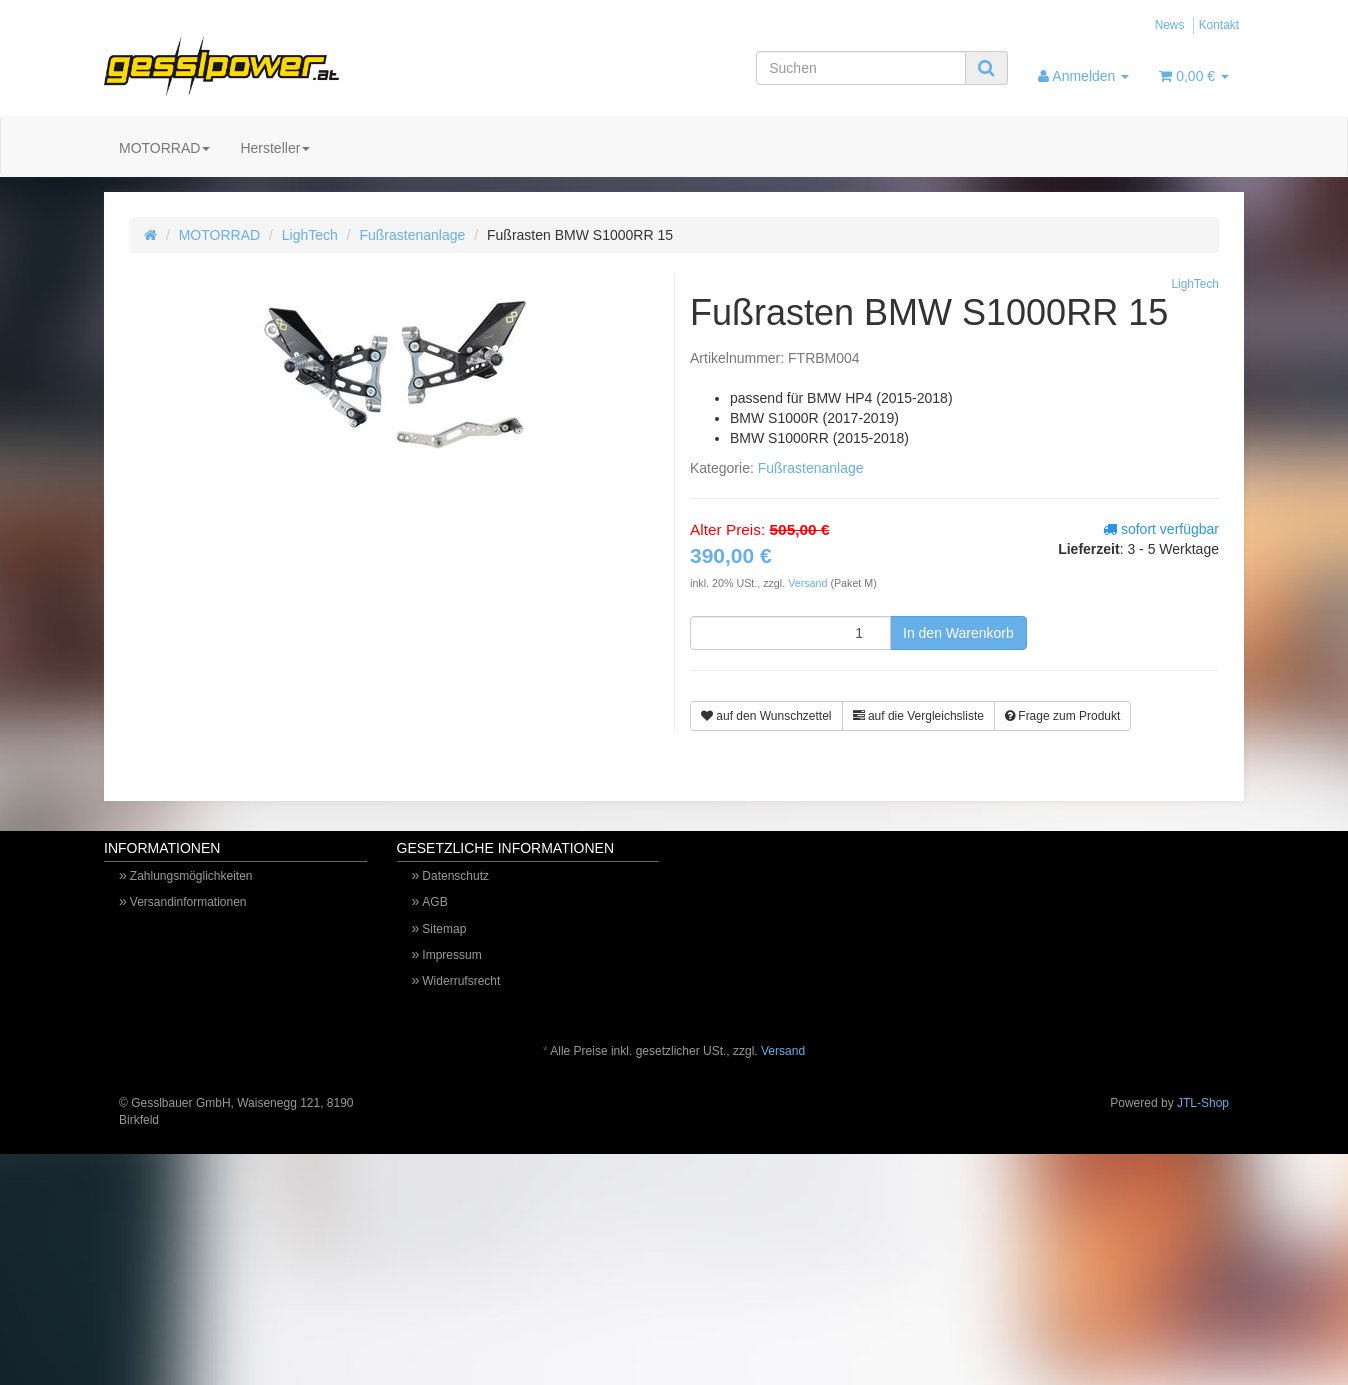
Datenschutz (455, 876)
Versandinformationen (188, 902)
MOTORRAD (164, 148)
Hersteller (275, 148)
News (1170, 25)
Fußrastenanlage (412, 235)
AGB (434, 902)
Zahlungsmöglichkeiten (191, 876)
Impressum (451, 955)
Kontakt (1219, 25)
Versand (809, 583)
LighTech (310, 235)
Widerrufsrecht (461, 981)
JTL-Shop (1203, 1103)
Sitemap (444, 929)
